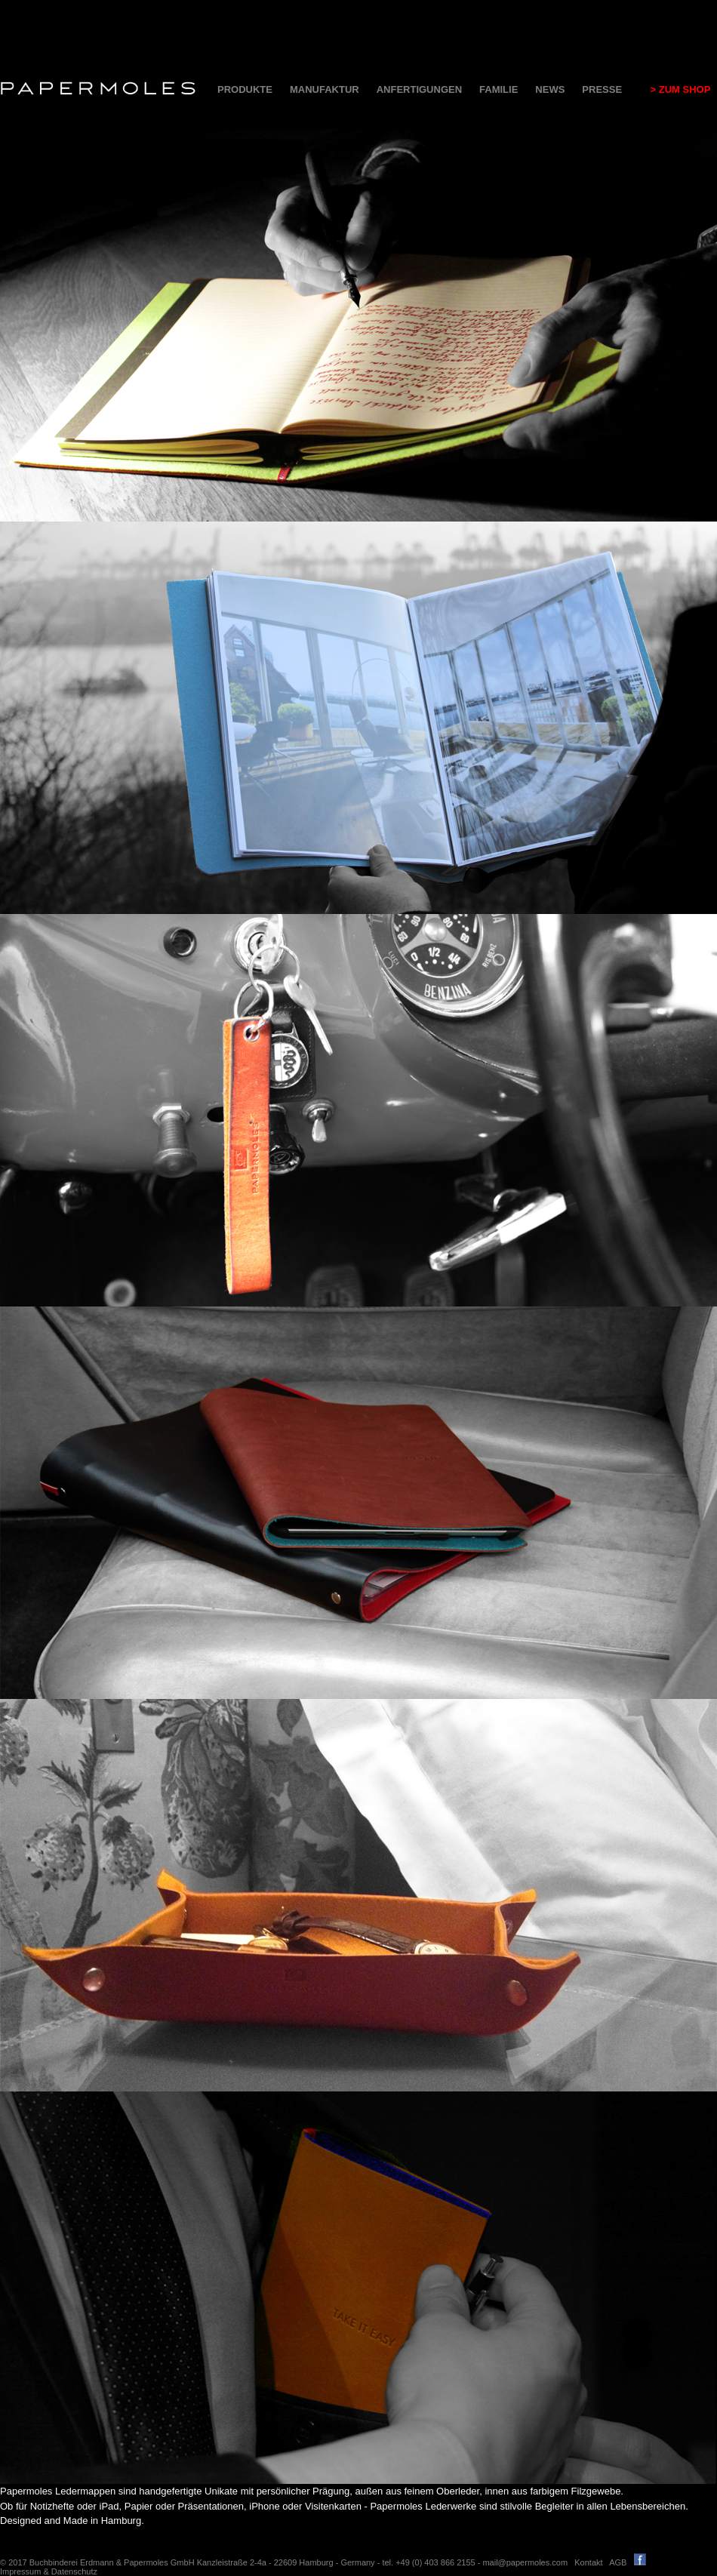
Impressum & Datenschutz (48, 2571)
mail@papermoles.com (525, 2562)
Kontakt (588, 2562)
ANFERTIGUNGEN (419, 89)
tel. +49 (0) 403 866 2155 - (432, 2562)
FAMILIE (498, 89)
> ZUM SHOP (674, 89)
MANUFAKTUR (324, 89)
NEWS (550, 89)
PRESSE (602, 89)
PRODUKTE (244, 89)
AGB (617, 2562)
